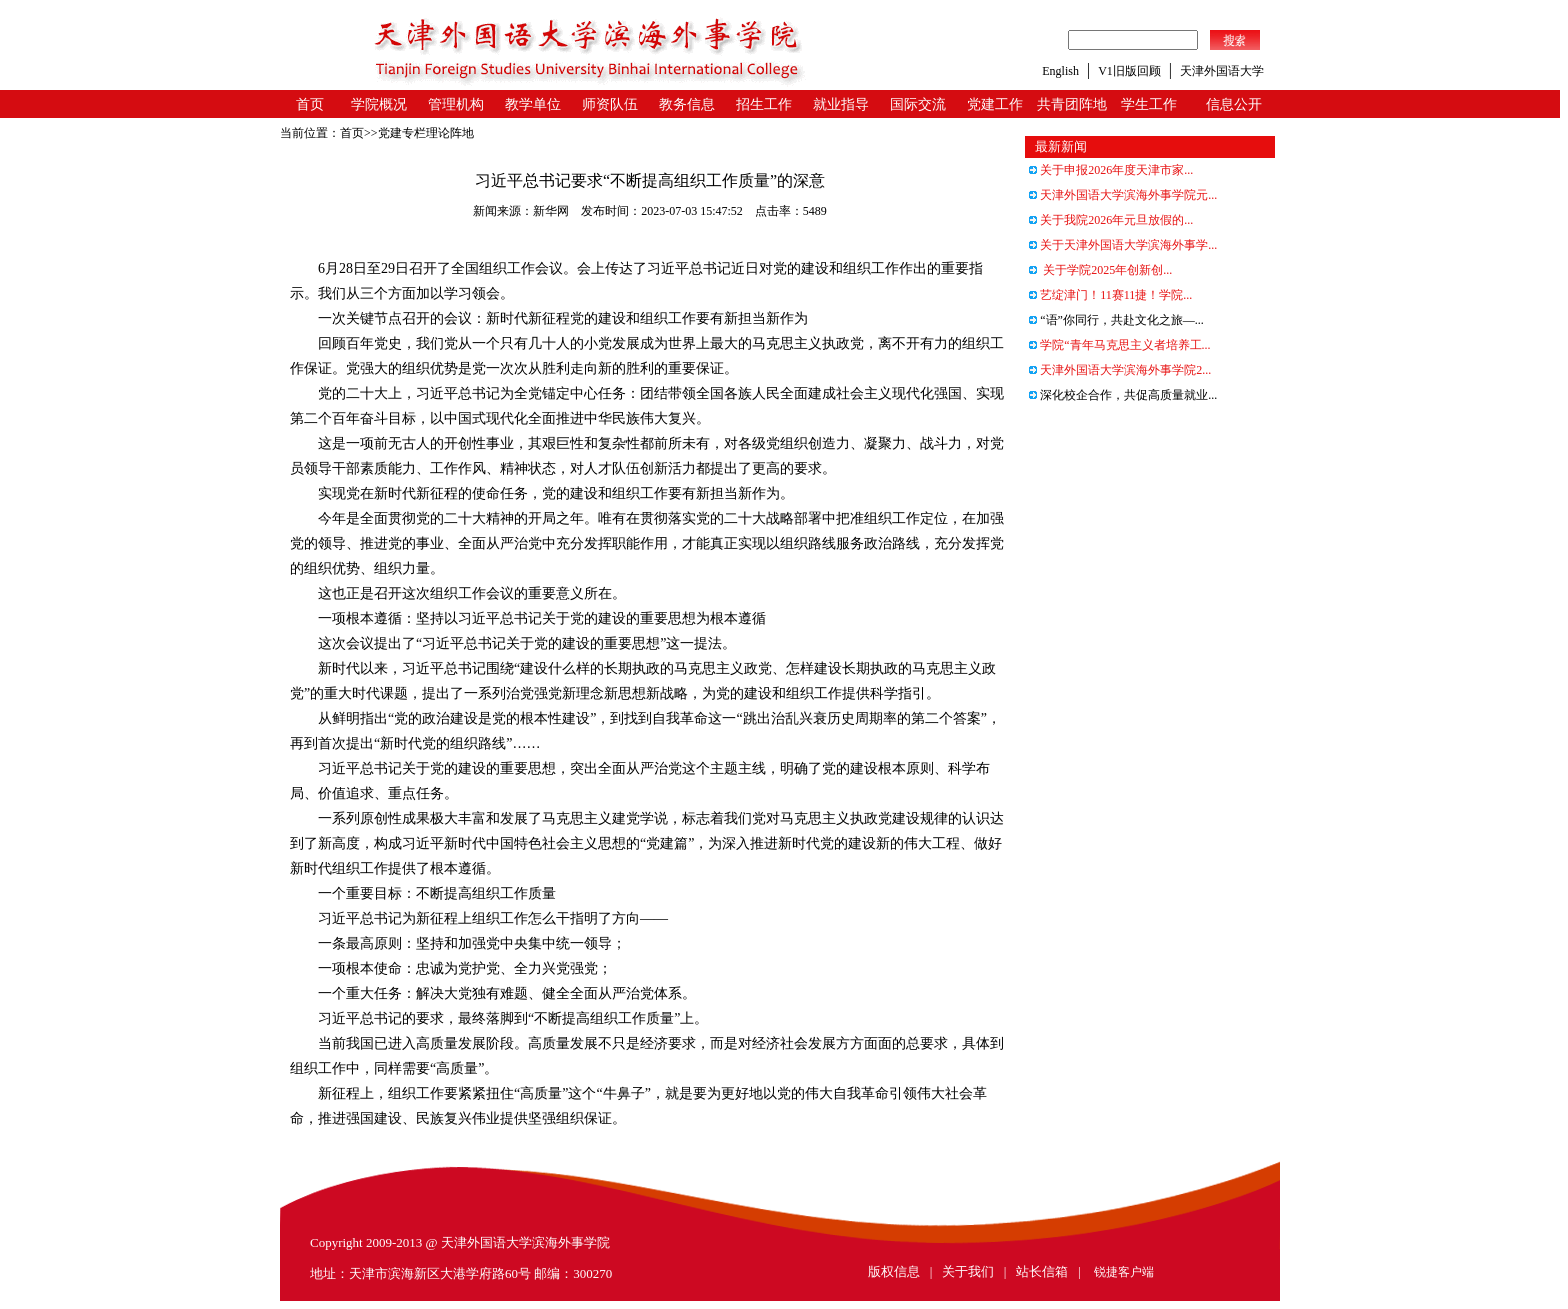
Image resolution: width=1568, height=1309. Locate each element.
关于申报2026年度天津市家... (1111, 170)
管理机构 (456, 104)
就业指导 (841, 104)
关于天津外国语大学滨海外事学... (1123, 245)
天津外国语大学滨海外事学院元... (1123, 195)
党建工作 (995, 104)
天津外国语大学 (1222, 71)
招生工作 (764, 104)
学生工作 (1149, 104)
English (1060, 71)
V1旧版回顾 (1129, 71)
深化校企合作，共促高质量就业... (1123, 395)
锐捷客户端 (1124, 1272)
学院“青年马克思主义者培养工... (1119, 345)
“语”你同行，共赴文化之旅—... (1116, 320)
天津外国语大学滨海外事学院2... (1120, 370)
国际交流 (918, 104)
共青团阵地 (1072, 104)
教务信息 (687, 104)
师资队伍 (610, 104)
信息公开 (1234, 104)
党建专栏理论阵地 (426, 133)
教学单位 (533, 104)
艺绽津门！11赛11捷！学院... (1110, 295)
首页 (310, 104)
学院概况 (379, 104)
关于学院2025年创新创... (1100, 270)
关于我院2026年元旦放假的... (1111, 220)
